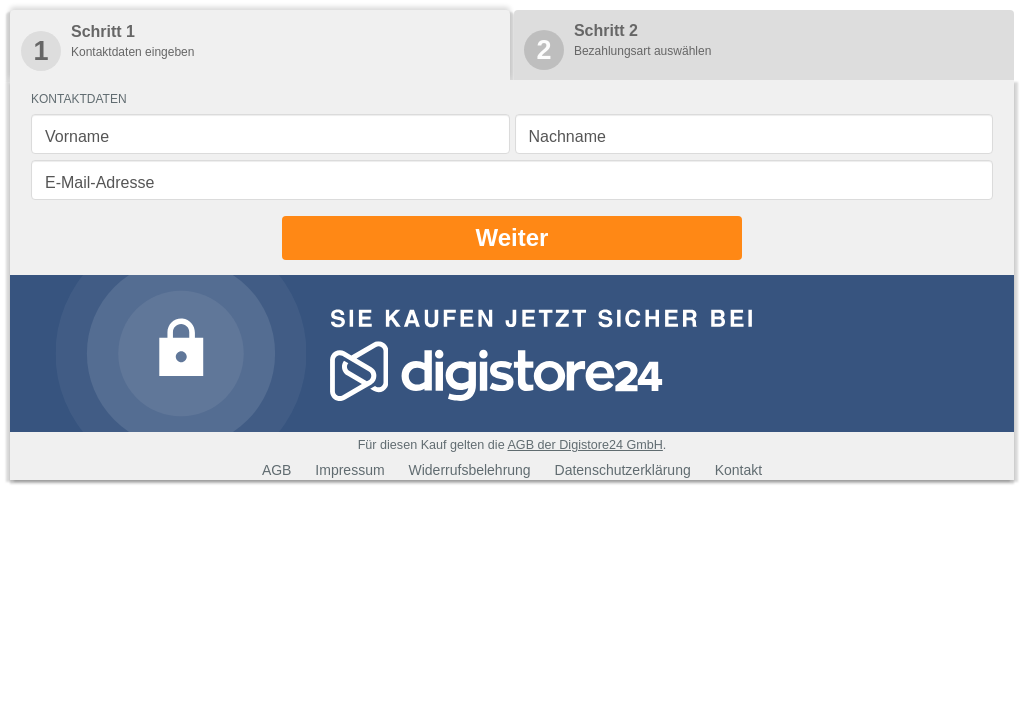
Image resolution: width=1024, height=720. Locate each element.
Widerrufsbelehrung (469, 470)
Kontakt (738, 470)
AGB (277, 470)
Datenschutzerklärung (623, 470)
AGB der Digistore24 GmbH (584, 445)
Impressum (349, 470)
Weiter (512, 237)
